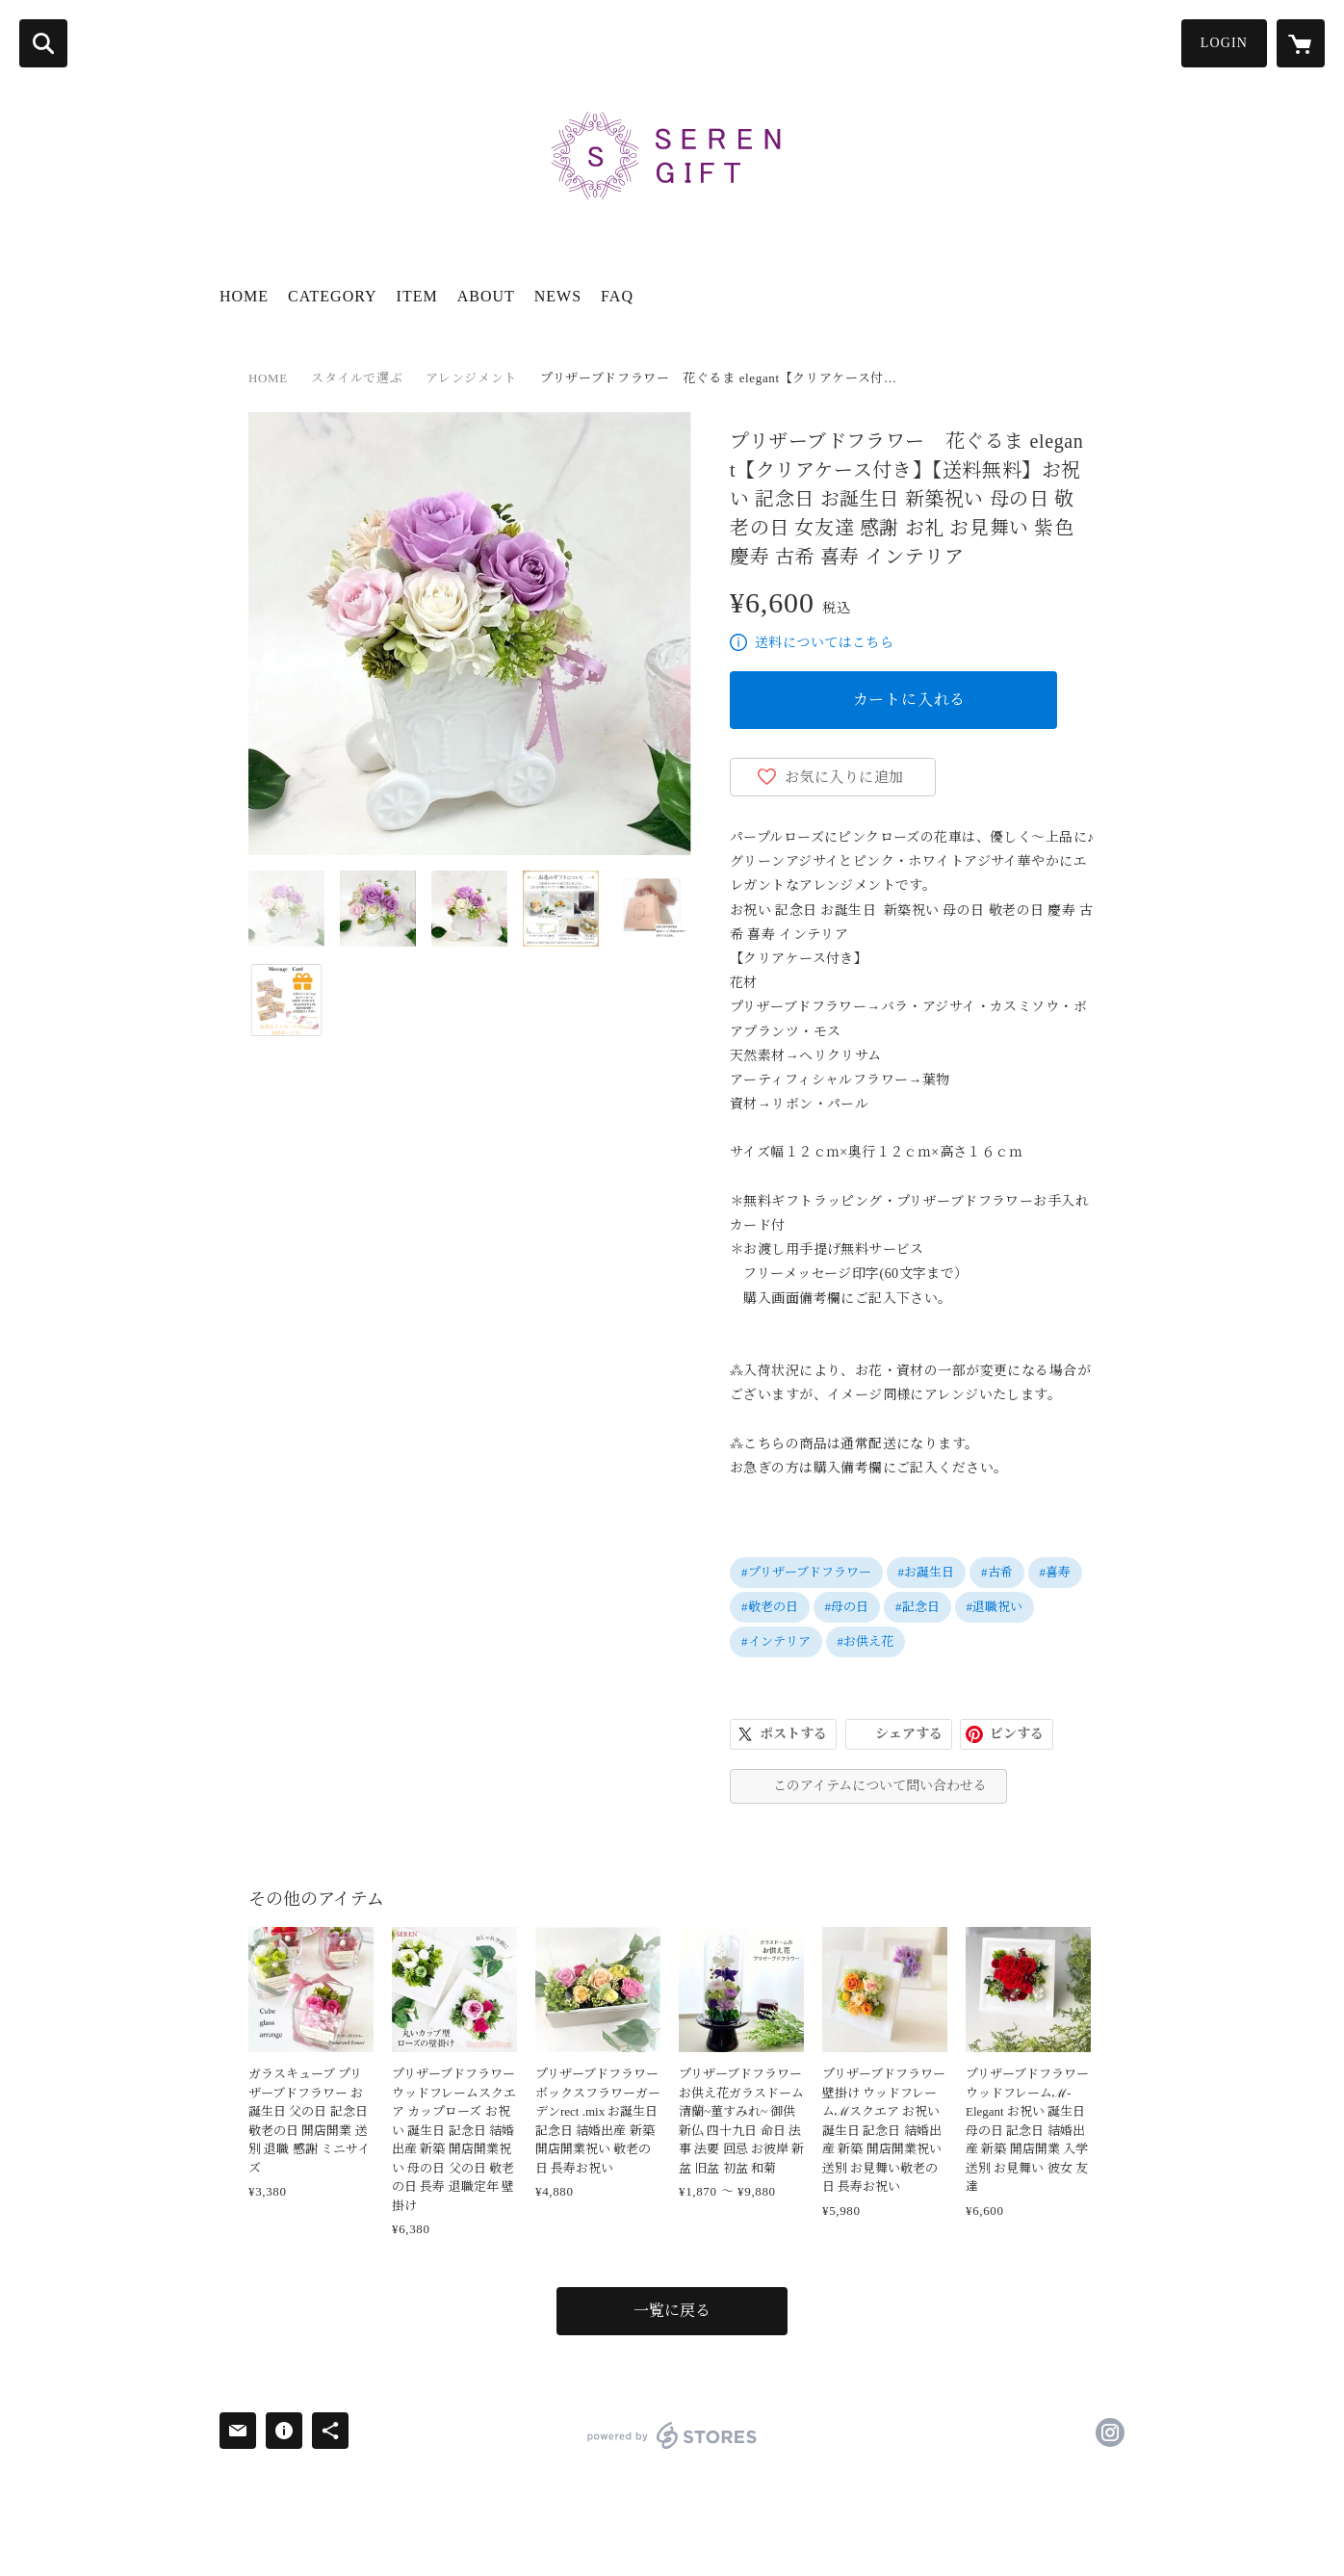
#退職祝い (995, 1607)
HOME (244, 296)
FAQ (617, 296)
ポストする (793, 1734)
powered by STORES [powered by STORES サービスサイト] (672, 2435)
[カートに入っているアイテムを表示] (1301, 43)
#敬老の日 (769, 1607)
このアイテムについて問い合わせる (880, 1786)
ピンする (1017, 1734)
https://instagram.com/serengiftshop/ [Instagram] (1110, 2432)
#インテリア (776, 1641)
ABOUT (486, 296)
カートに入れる (910, 699)
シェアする (909, 1734)
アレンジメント (471, 378)
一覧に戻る (672, 2311)
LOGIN (1224, 43)
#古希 (997, 1572)
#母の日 (847, 1607)
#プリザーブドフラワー (806, 1572)
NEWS (558, 296)
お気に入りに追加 (844, 777)
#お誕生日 (926, 1572)
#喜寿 (1056, 1572)
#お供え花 (866, 1641)
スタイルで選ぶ (357, 378)
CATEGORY (332, 296)
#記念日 (917, 1607)
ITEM (417, 296)
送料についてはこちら (824, 643)
